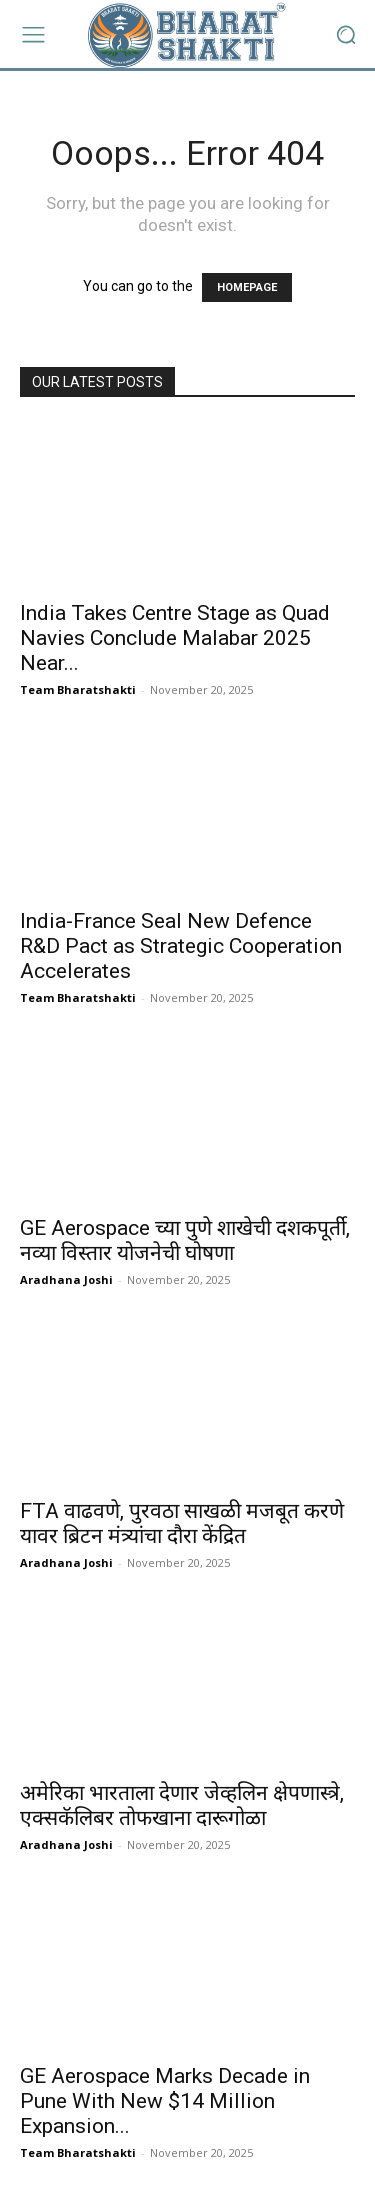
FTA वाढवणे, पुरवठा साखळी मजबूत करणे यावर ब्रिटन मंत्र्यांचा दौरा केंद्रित (182, 1523)
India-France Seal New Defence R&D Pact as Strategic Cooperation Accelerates (181, 946)
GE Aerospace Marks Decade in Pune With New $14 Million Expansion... (165, 2101)
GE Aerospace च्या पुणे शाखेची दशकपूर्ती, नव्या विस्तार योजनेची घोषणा (185, 1240)
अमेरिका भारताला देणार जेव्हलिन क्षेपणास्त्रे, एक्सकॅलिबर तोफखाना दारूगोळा (182, 1805)
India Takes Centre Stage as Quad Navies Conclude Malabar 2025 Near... (175, 638)
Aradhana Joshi (66, 1279)
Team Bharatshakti (78, 689)
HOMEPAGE (247, 287)
